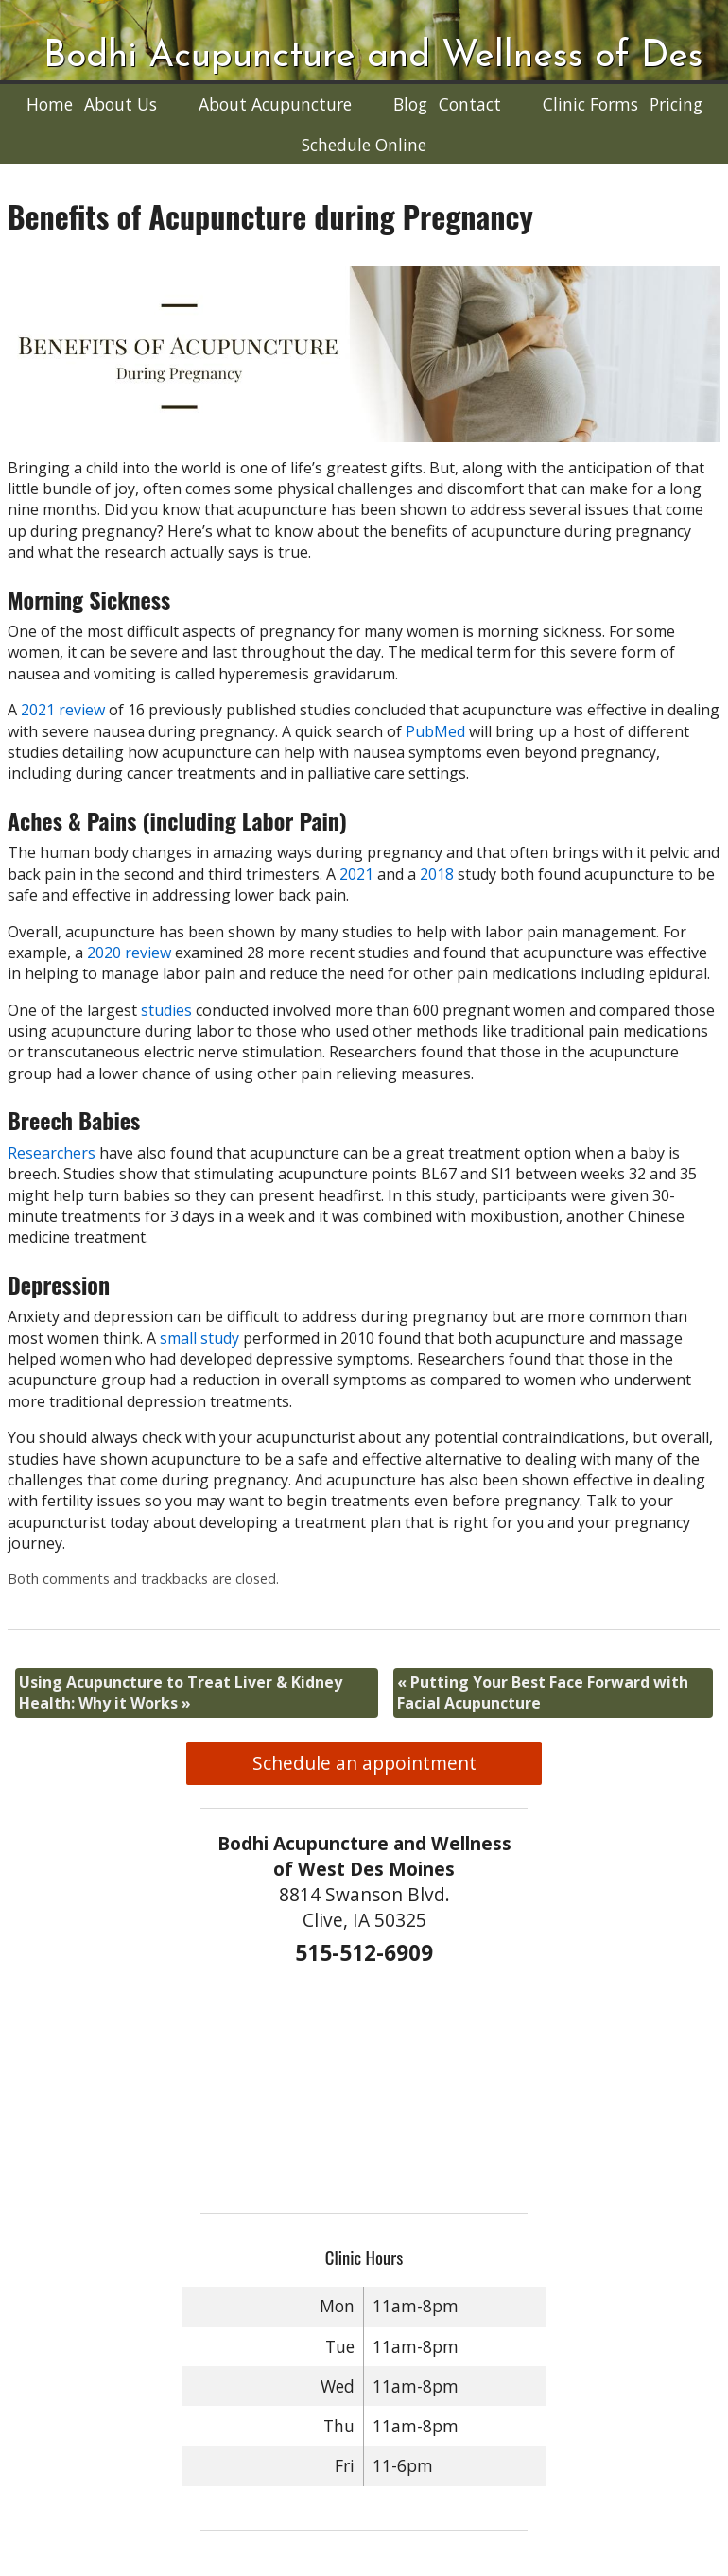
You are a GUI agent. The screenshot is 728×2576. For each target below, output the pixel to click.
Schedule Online (364, 144)
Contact (470, 104)
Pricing (676, 104)
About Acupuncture (275, 104)
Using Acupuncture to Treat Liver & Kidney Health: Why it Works (180, 1692)
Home (49, 104)
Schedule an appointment (364, 1763)
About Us (120, 104)
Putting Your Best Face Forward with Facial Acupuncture (542, 1692)
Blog (410, 104)
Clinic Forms (590, 104)
